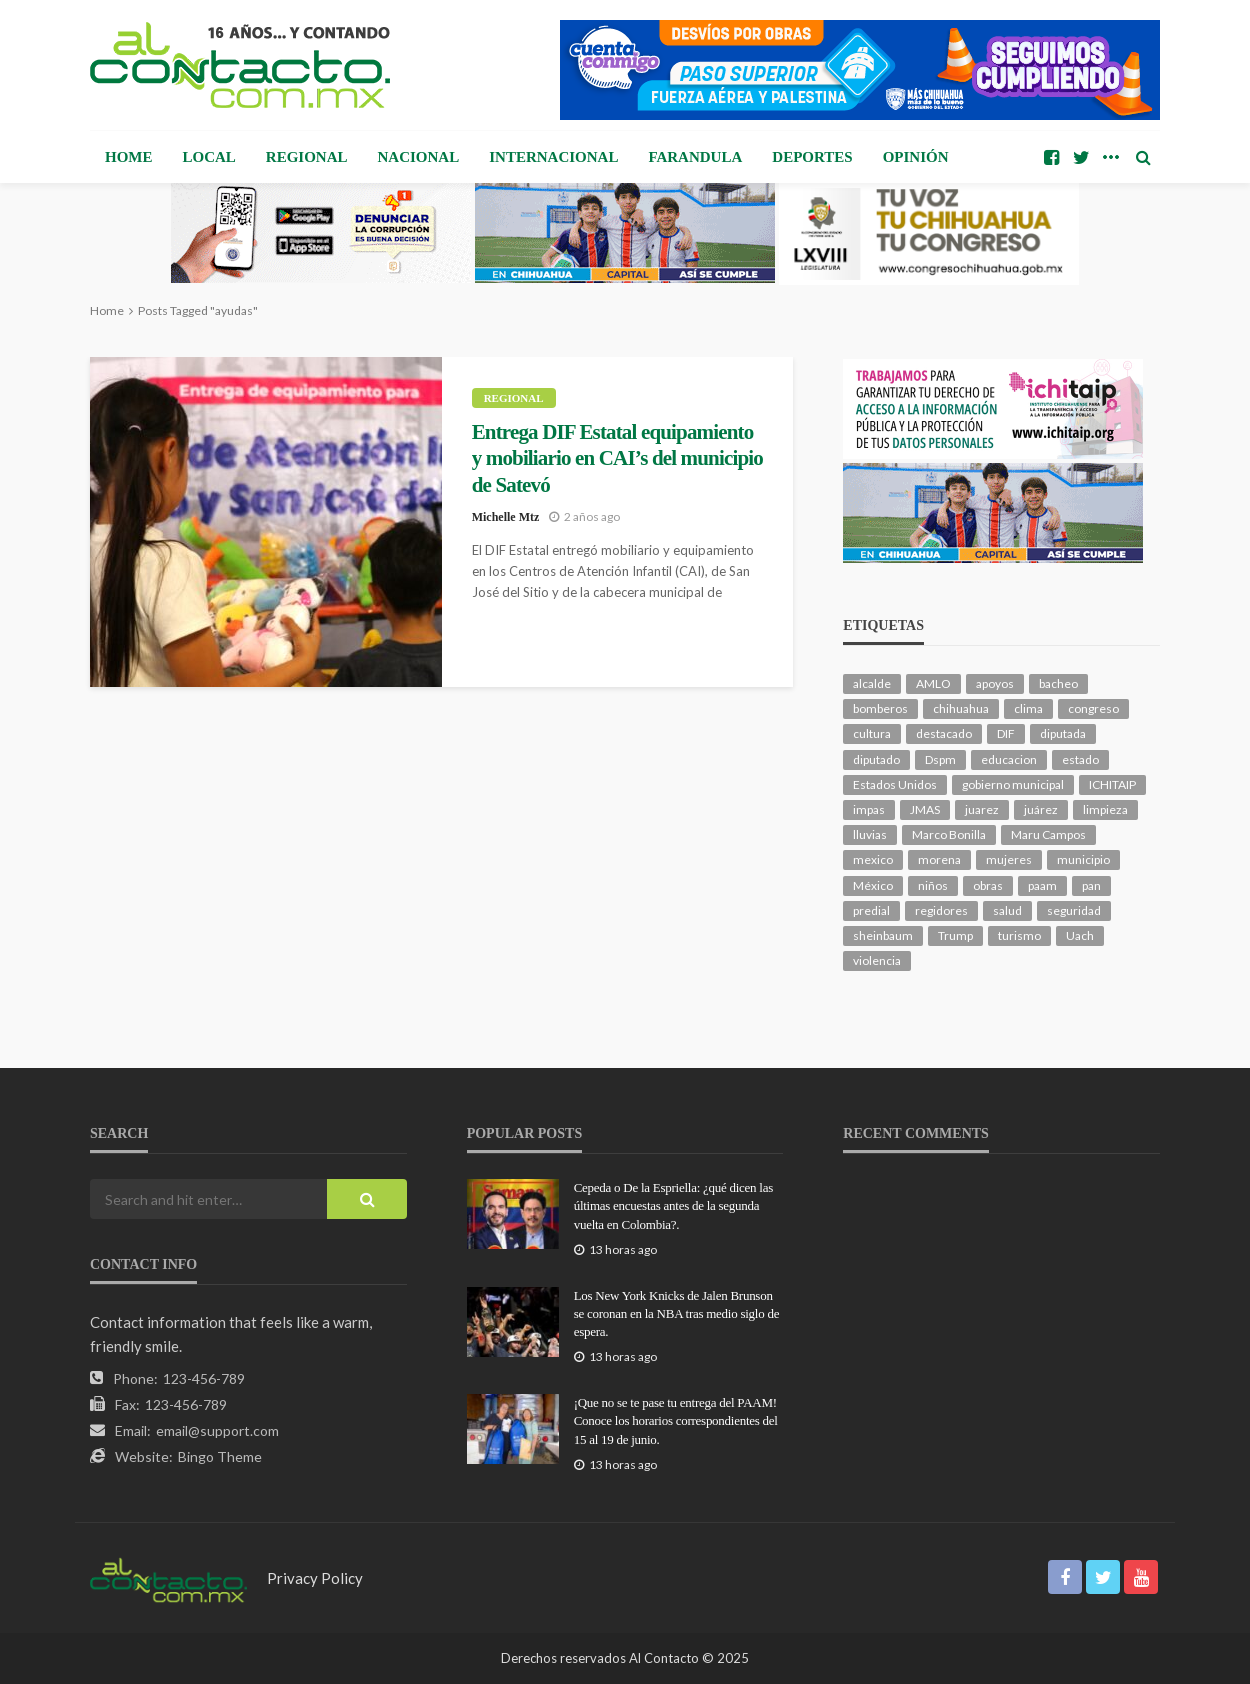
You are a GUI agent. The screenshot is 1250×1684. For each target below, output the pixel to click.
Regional (307, 157)
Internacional (553, 157)
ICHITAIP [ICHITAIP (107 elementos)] (1112, 784)
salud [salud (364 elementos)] (1007, 910)
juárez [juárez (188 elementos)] (1041, 809)
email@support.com (217, 1430)
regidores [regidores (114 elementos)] (941, 910)
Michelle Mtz (506, 517)
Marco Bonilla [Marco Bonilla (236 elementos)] (949, 834)
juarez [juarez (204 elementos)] (982, 809)
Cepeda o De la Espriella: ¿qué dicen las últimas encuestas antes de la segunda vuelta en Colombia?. (673, 1205)
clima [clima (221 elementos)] (1028, 708)
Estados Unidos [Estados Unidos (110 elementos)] (895, 784)
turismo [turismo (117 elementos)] (1019, 935)
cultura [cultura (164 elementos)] (872, 733)
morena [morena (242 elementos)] (939, 859)
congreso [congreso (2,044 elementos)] (1093, 708)
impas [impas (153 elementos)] (869, 809)
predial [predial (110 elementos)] (871, 910)
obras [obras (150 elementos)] (988, 885)
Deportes (812, 157)
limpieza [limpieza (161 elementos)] (1105, 809)
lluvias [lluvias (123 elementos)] (870, 834)
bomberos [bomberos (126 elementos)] (880, 708)
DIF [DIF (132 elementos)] (1006, 733)
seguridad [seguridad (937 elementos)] (1074, 910)
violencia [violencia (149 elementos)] (877, 960)
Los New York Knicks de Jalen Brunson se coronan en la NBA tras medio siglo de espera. (677, 1313)
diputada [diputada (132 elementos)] (1063, 733)
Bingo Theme (220, 1456)
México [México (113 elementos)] (873, 885)
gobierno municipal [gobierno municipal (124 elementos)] (1013, 784)
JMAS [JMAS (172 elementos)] (925, 809)
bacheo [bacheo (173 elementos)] (1058, 683)
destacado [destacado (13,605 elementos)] (944, 733)
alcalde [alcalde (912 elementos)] (872, 683)
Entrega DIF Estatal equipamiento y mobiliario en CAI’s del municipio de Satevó (617, 458)
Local (209, 157)
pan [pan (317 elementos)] (1091, 885)
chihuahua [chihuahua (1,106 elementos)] (961, 708)
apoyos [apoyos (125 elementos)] (995, 683)
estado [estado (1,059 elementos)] (1080, 759)
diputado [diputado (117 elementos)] (876, 759)
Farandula (695, 157)
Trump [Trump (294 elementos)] (955, 935)
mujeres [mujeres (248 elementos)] (1009, 859)
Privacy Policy (315, 1578)
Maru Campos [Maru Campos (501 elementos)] (1048, 834)
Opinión (916, 157)
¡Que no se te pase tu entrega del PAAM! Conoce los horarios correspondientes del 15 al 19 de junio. (676, 1420)
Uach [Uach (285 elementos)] (1080, 935)
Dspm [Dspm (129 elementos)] (940, 759)
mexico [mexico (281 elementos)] (873, 859)
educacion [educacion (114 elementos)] (1009, 759)
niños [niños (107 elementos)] (933, 885)
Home (129, 157)
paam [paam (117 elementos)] (1042, 885)
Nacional (419, 157)
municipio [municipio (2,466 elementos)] (1083, 859)
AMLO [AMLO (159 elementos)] (933, 683)
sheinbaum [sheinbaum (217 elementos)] (883, 935)
